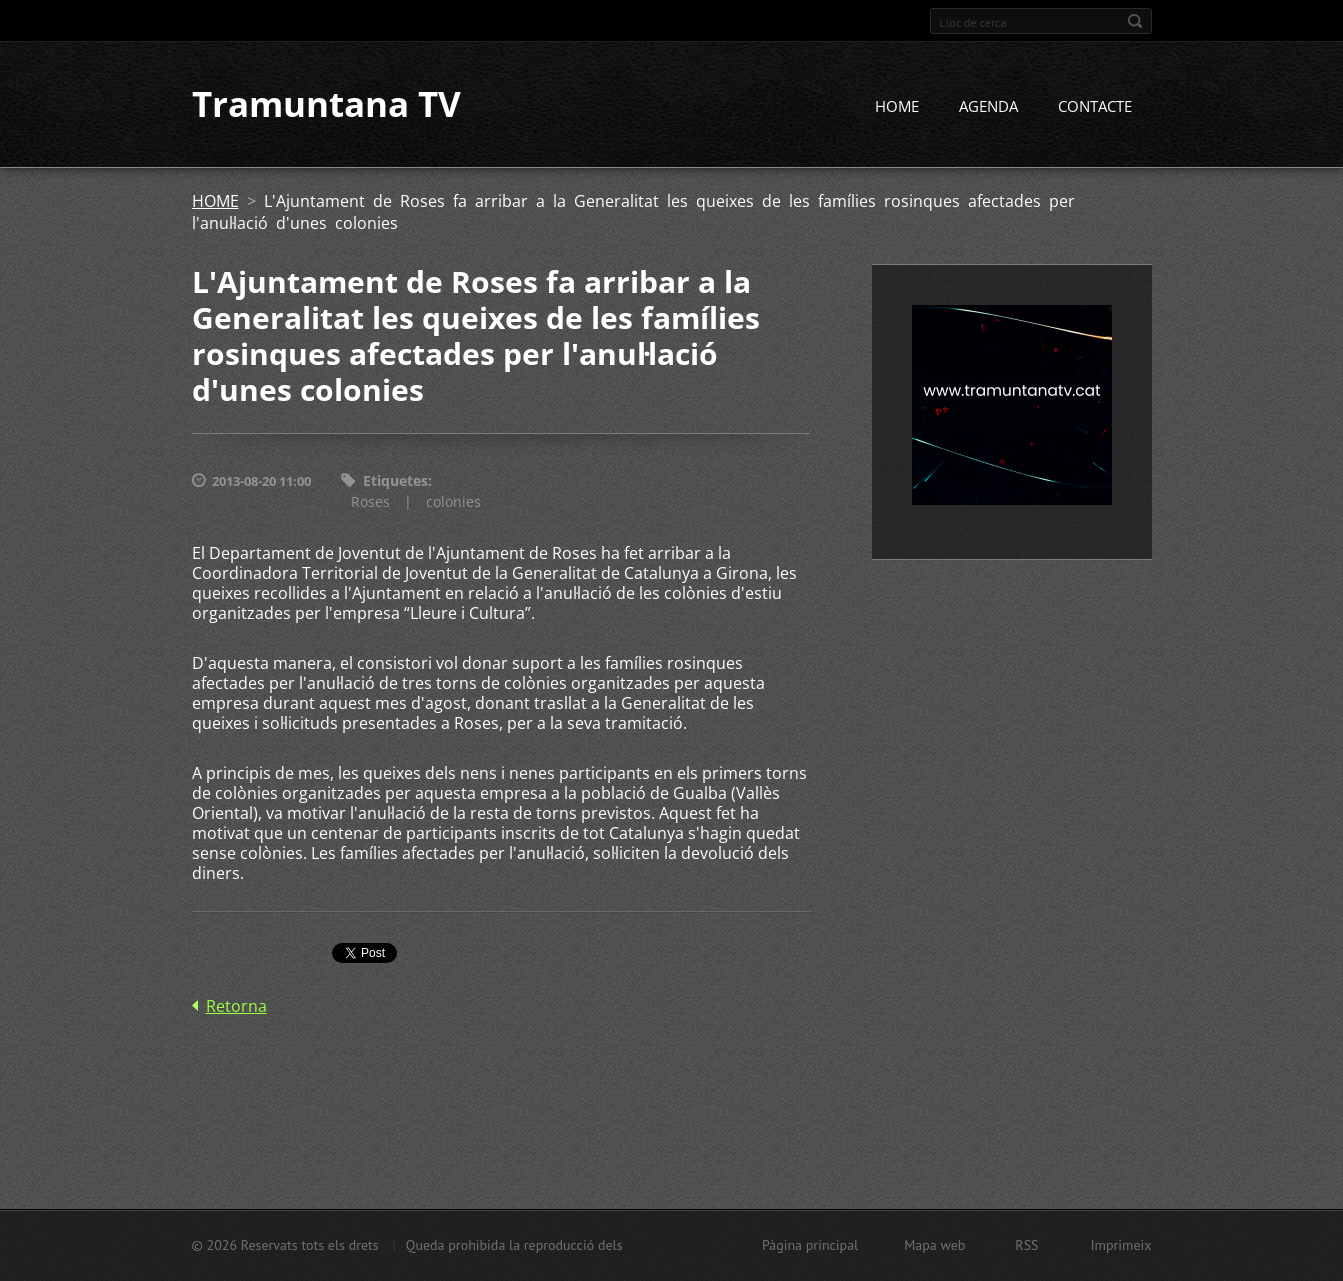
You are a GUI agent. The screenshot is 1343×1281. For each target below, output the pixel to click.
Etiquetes (395, 481)
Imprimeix (1121, 1245)
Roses (370, 501)
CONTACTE (1095, 107)
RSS (1026, 1245)
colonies (453, 501)
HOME (897, 107)
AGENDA (988, 107)
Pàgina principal (810, 1245)
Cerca (1135, 21)
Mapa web (934, 1245)
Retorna (236, 1006)
